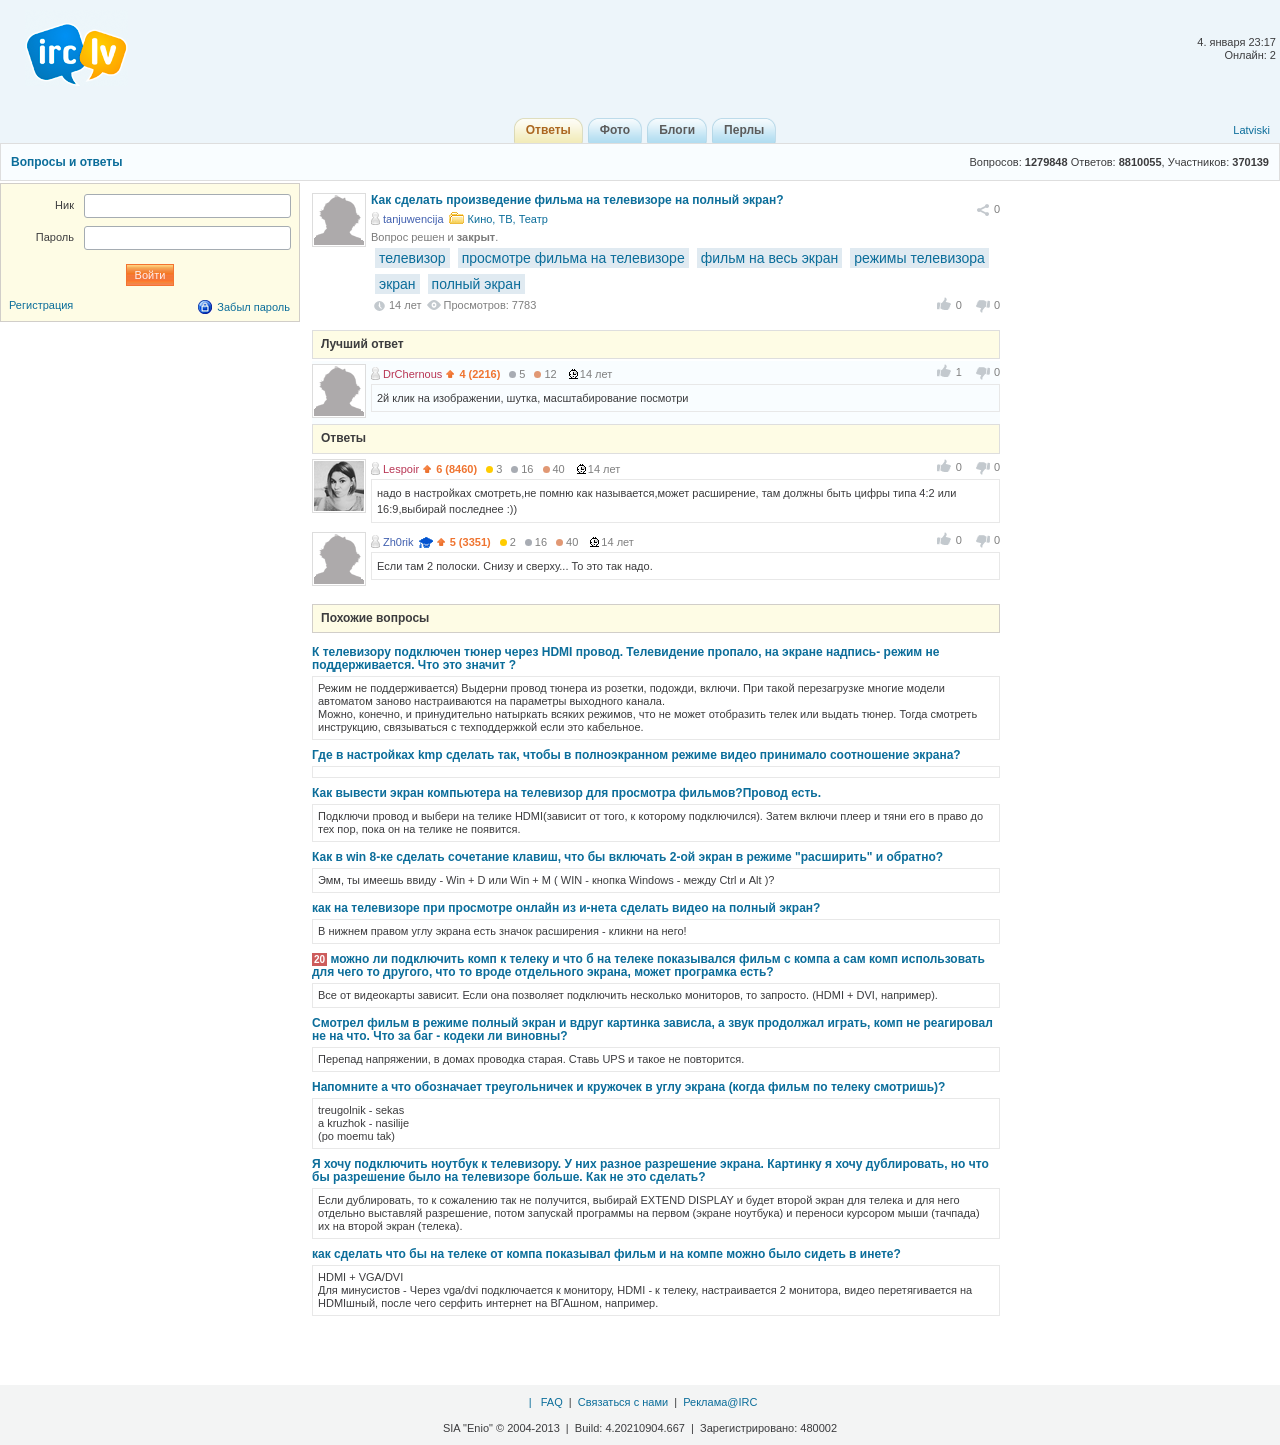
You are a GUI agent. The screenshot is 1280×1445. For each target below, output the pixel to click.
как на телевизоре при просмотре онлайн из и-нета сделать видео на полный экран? (566, 908)
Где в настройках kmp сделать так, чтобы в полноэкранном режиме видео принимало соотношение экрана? (636, 755)
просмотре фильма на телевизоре (573, 258)
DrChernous (412, 374)
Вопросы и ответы (66, 162)
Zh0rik (398, 542)
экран (397, 284)
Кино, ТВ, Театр (508, 219)
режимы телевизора (919, 258)
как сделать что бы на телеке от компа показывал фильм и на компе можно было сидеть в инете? (606, 1254)
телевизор (412, 258)
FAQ (552, 1402)
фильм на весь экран (770, 258)
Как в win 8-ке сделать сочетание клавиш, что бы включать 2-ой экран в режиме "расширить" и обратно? (627, 857)
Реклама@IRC (720, 1402)
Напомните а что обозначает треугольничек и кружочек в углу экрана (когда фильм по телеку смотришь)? (628, 1087)
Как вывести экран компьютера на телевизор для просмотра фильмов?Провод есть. (566, 793)
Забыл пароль (253, 307)
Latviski (1251, 130)
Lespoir (401, 469)
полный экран (476, 284)
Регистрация (41, 305)
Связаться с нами (623, 1402)
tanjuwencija (413, 219)
